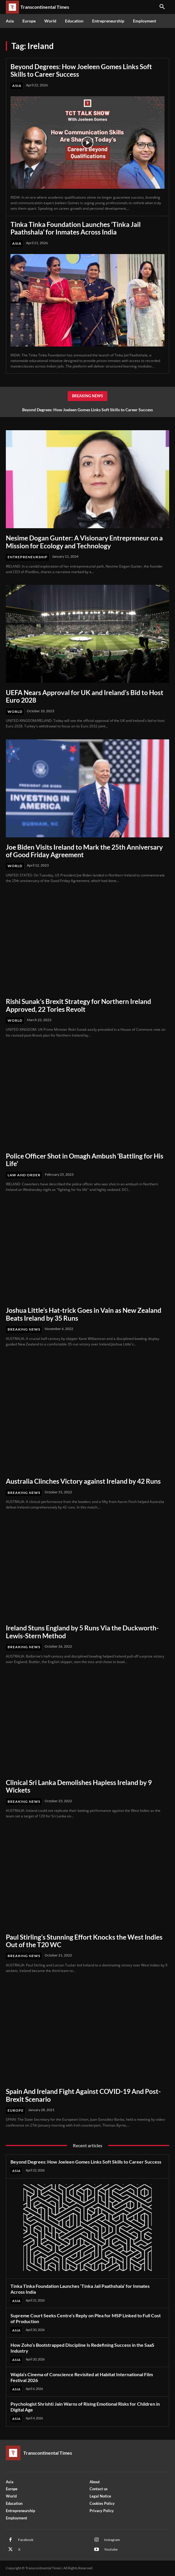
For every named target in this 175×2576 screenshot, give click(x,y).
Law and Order (24, 1175)
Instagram (112, 2540)
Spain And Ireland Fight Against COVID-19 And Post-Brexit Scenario (83, 2095)
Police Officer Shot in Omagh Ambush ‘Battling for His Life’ (84, 1160)
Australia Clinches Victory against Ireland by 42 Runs (83, 1481)
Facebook (26, 2540)
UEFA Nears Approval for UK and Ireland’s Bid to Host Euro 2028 (84, 696)
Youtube (111, 2549)
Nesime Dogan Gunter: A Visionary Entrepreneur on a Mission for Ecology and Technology (84, 542)
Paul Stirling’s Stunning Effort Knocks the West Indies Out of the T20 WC (84, 1941)
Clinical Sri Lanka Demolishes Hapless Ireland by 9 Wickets (79, 1786)
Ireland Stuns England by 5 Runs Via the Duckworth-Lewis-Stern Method (82, 1631)
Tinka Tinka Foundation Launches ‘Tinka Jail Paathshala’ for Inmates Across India (75, 228)
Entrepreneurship (28, 557)
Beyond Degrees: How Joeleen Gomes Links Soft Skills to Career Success (81, 70)
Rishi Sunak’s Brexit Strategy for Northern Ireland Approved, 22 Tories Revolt (78, 1005)
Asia (17, 85)
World (15, 711)
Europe (16, 2110)
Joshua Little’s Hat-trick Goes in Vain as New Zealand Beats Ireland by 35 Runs (83, 1314)
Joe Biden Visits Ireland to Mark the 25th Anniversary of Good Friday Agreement (84, 851)
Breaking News (24, 1329)
